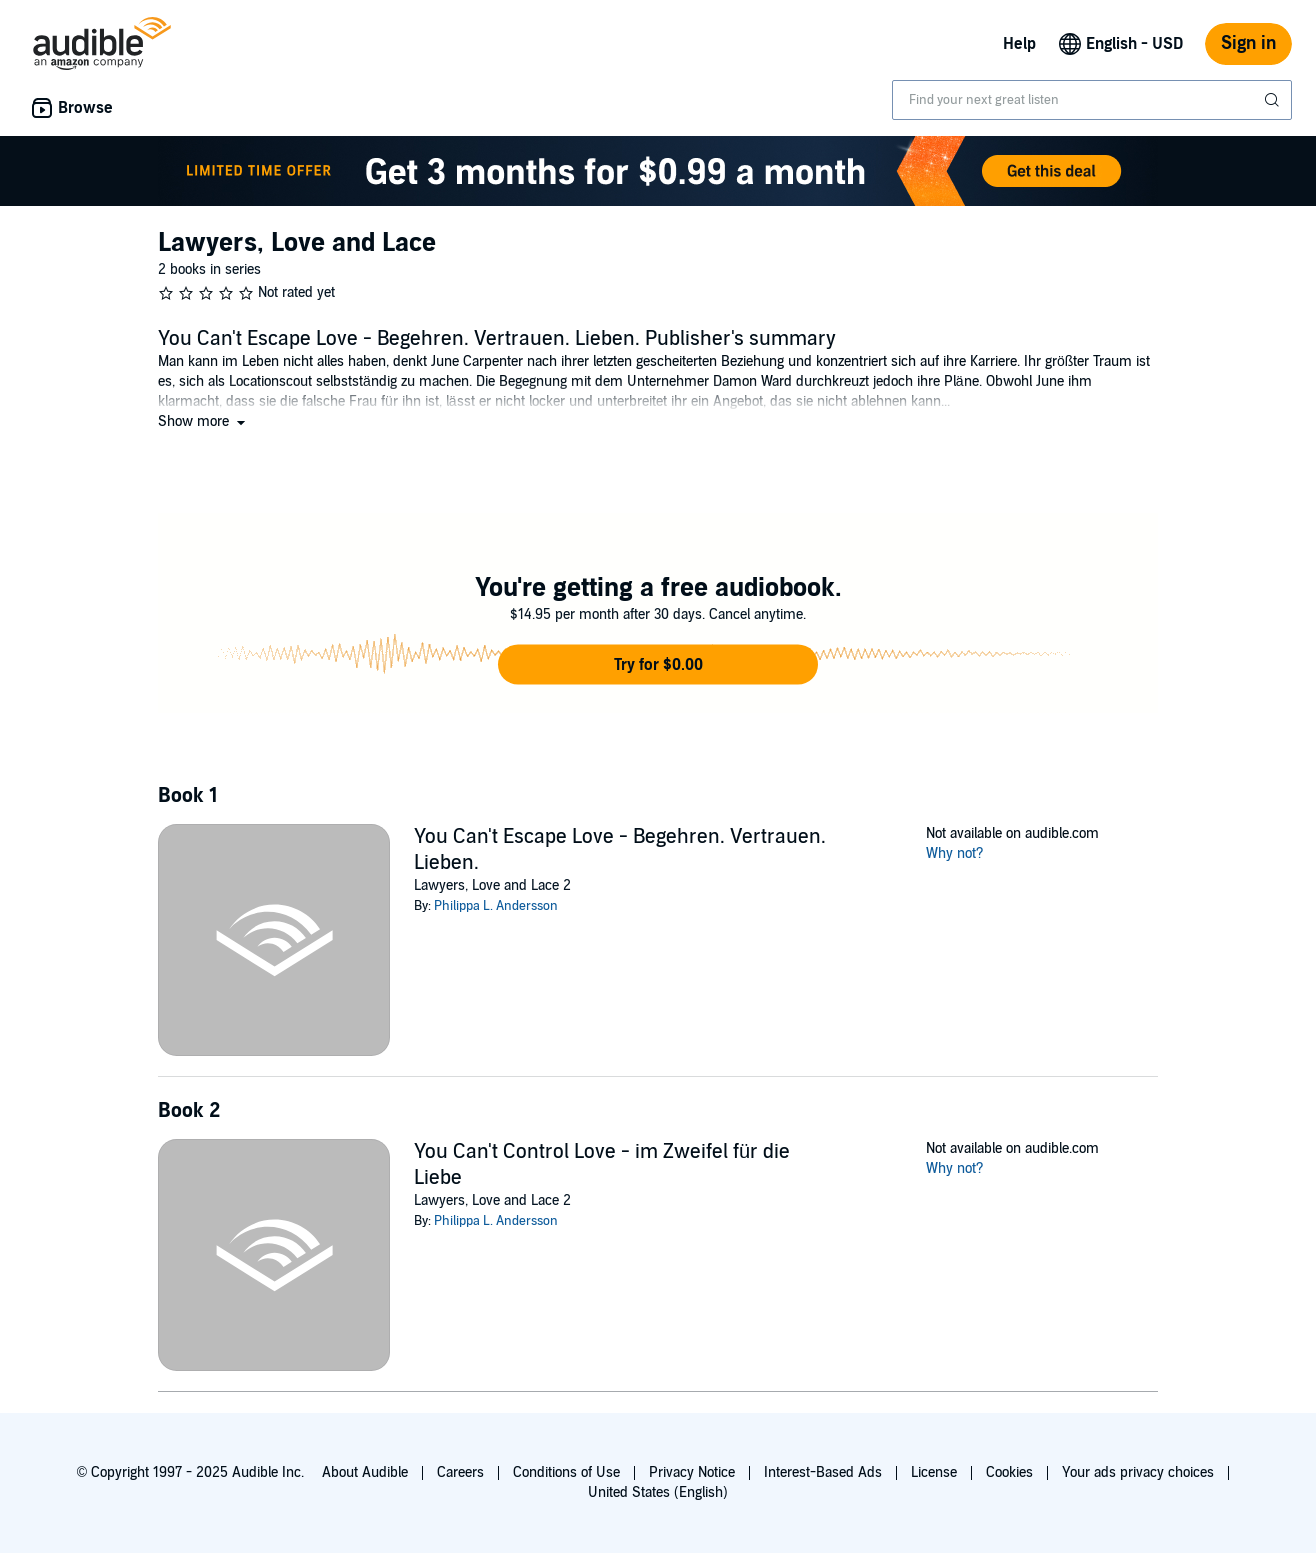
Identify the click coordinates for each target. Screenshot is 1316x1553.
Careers (460, 1472)
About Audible (365, 1472)
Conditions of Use (566, 1472)
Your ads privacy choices (1138, 1472)
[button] (203, 421)
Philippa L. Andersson (496, 906)
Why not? (955, 853)
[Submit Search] (1274, 100)
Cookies (1009, 1472)
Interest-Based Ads (823, 1472)
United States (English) (658, 1492)
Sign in (1248, 43)
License (934, 1472)
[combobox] (1092, 100)
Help (1019, 44)
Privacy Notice (692, 1472)
